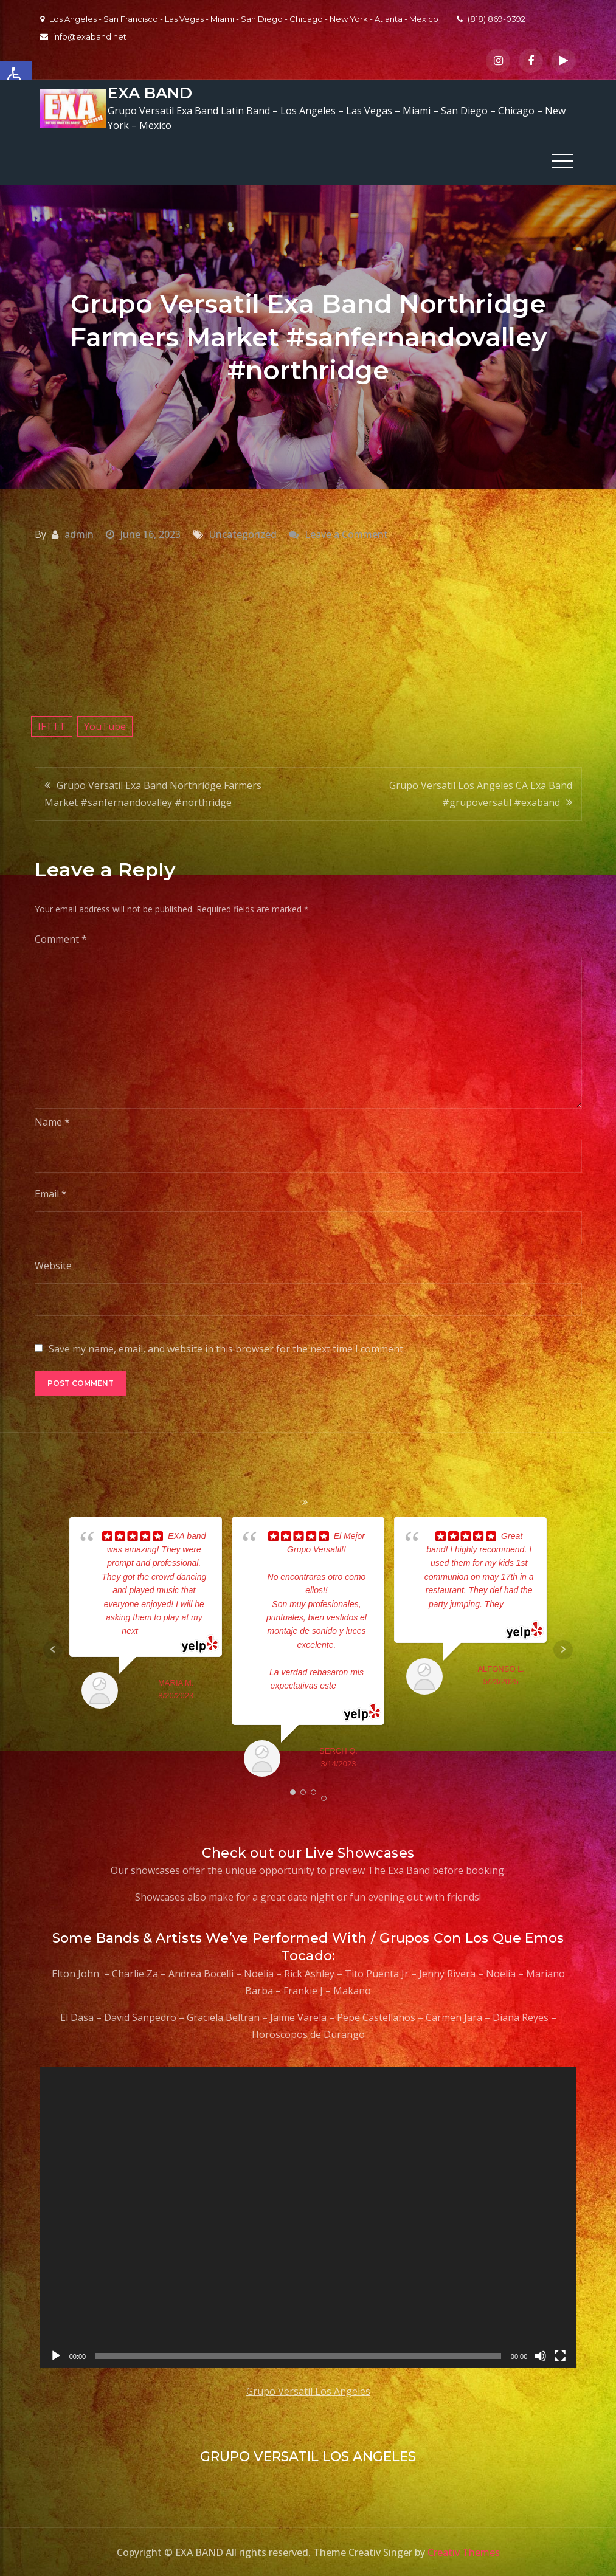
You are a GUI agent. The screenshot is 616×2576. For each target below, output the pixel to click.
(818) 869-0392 (491, 19)
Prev (53, 1649)
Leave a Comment (346, 533)
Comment (61, 938)
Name (52, 1121)
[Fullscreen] (560, 2356)
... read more (162, 1631)
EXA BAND (149, 93)
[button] (16, 76)
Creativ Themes (463, 2551)
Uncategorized (243, 533)
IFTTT (52, 725)
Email (51, 1193)
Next (563, 1649)
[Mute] (541, 2356)
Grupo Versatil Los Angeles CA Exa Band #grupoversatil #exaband (480, 793)
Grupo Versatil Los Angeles (308, 2391)
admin (79, 533)
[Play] (56, 2356)
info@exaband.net (83, 36)
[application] (308, 2217)
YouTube (105, 725)
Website (53, 1265)
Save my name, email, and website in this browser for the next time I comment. (227, 1348)
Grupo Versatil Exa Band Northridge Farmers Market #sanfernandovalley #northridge (152, 793)
